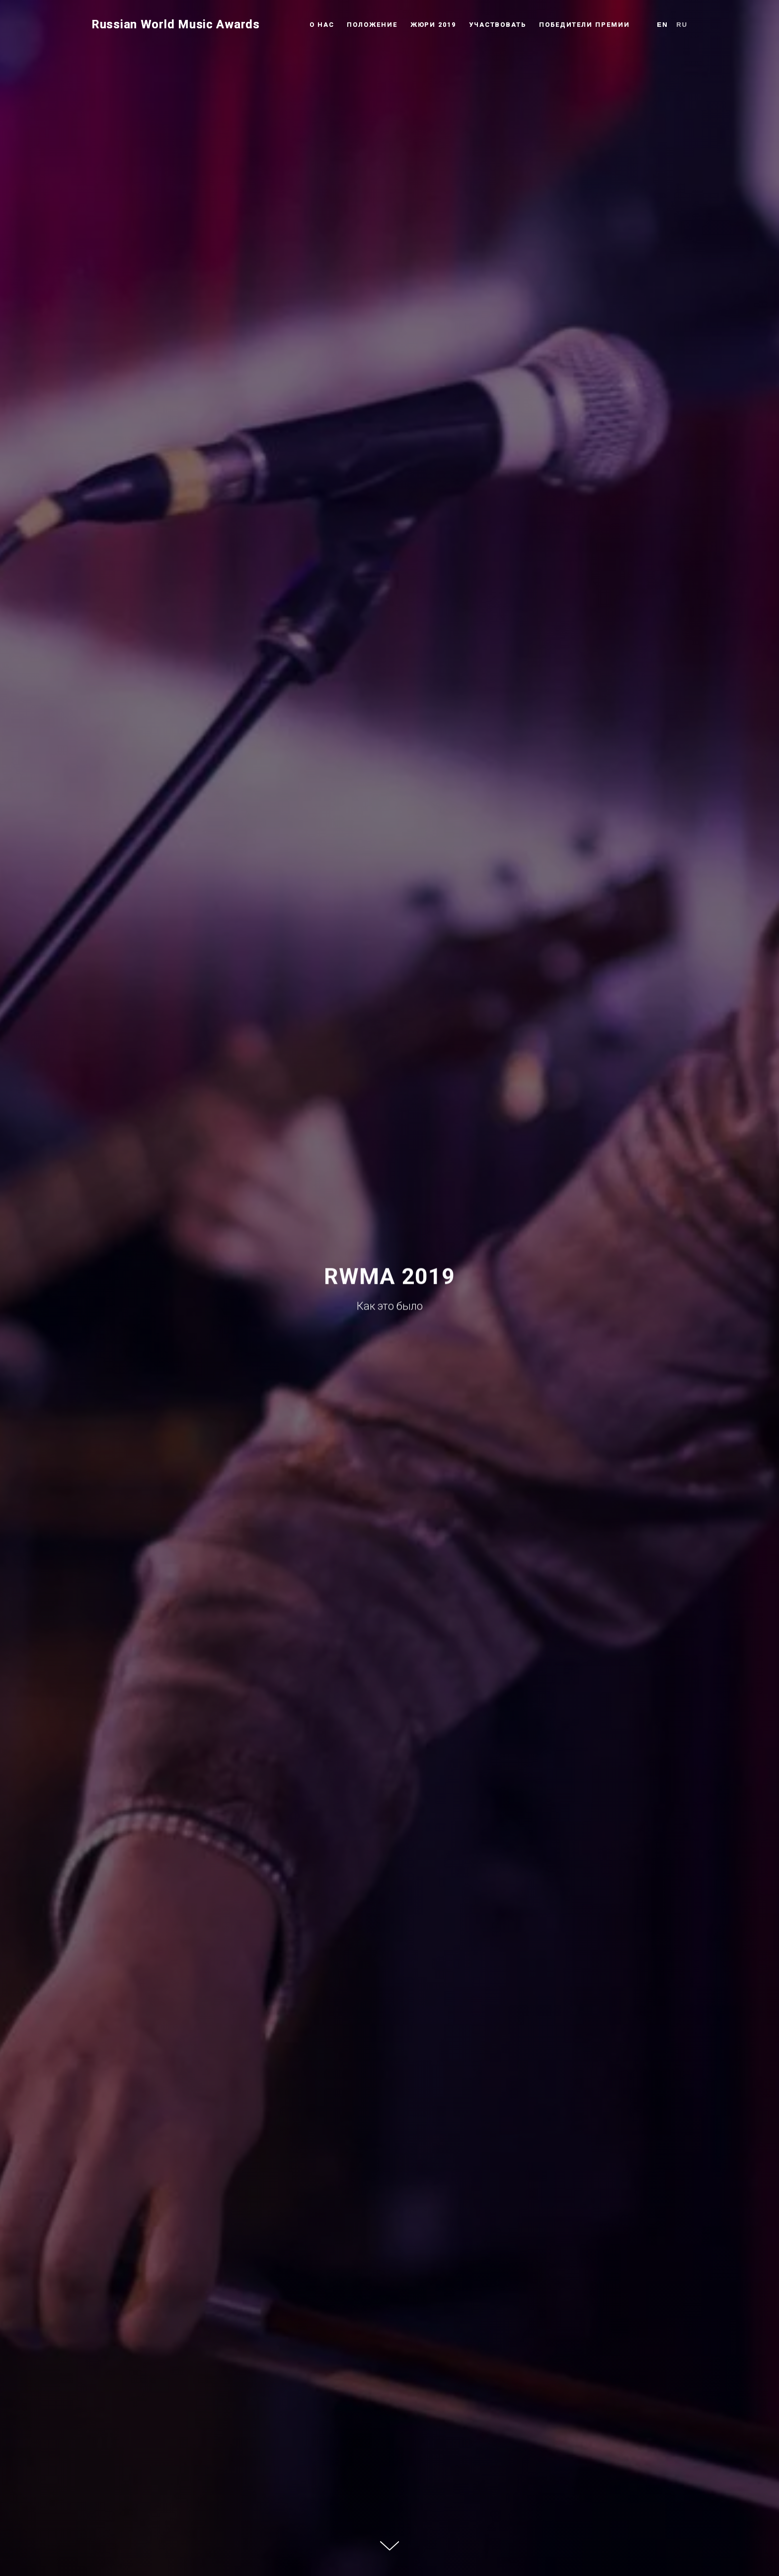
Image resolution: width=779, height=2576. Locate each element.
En (662, 24)
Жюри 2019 (433, 24)
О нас (322, 24)
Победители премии (584, 24)
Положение (372, 24)
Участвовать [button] (497, 24)
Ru (682, 24)
